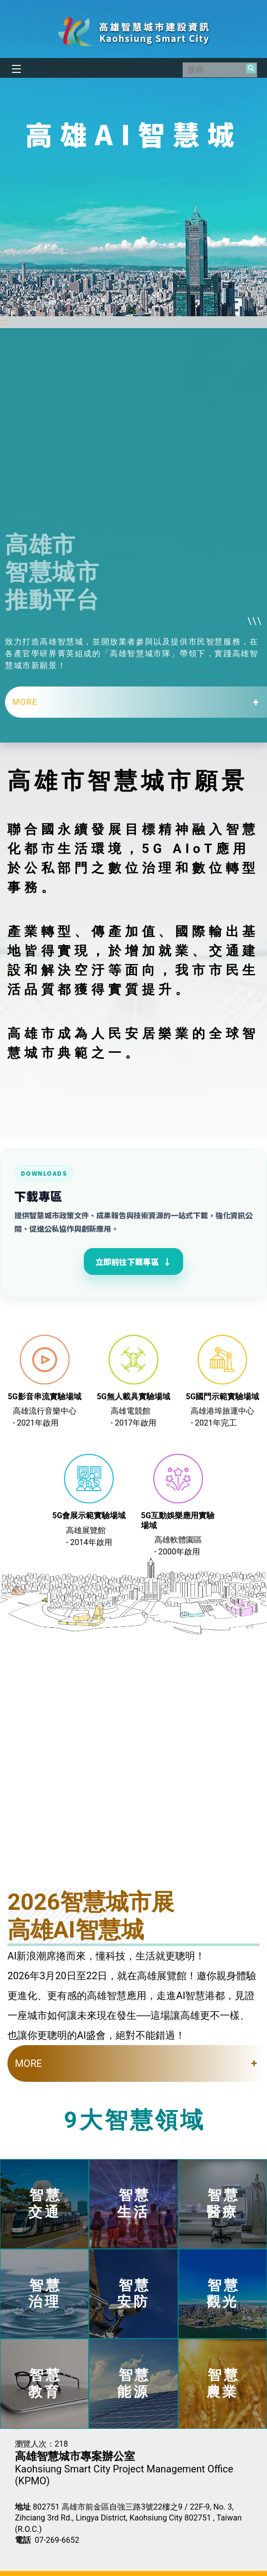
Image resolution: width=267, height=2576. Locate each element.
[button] (251, 68)
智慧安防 (134, 2293)
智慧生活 (134, 2204)
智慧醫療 (223, 2204)
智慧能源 (134, 2383)
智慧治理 (45, 2293)
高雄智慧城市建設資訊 (133, 31)
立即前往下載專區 (133, 1261)
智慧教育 (45, 2383)
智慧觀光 (223, 2293)
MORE (24, 702)
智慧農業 (223, 2383)
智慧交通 (45, 2204)
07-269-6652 (57, 2540)
